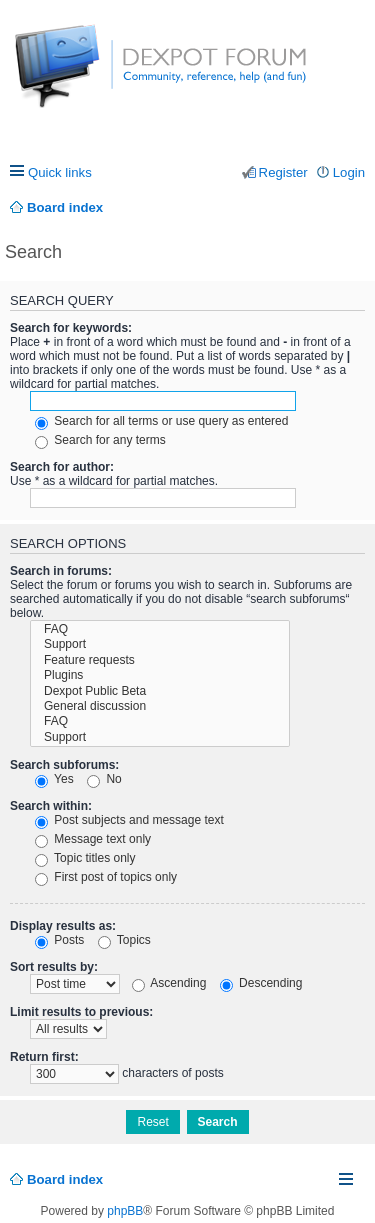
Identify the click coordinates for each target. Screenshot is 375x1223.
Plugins (160, 675)
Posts (59, 940)
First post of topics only (106, 877)
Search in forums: (61, 571)
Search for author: (62, 467)
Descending (261, 983)
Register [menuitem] (283, 172)
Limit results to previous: (81, 1012)
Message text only (93, 839)
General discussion (160, 706)
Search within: (51, 806)
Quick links (60, 172)
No (104, 779)
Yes (54, 779)
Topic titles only (85, 858)
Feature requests (160, 660)
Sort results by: (54, 967)
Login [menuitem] (349, 172)
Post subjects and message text (129, 820)
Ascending (169, 983)
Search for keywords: (71, 328)
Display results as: (63, 926)
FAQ (160, 629)
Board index (65, 1179)
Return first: (44, 1057)
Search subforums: (64, 765)
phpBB (125, 1211)
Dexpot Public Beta (160, 691)
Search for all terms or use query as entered (161, 421)
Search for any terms (100, 440)
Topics (124, 940)
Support (160, 644)
